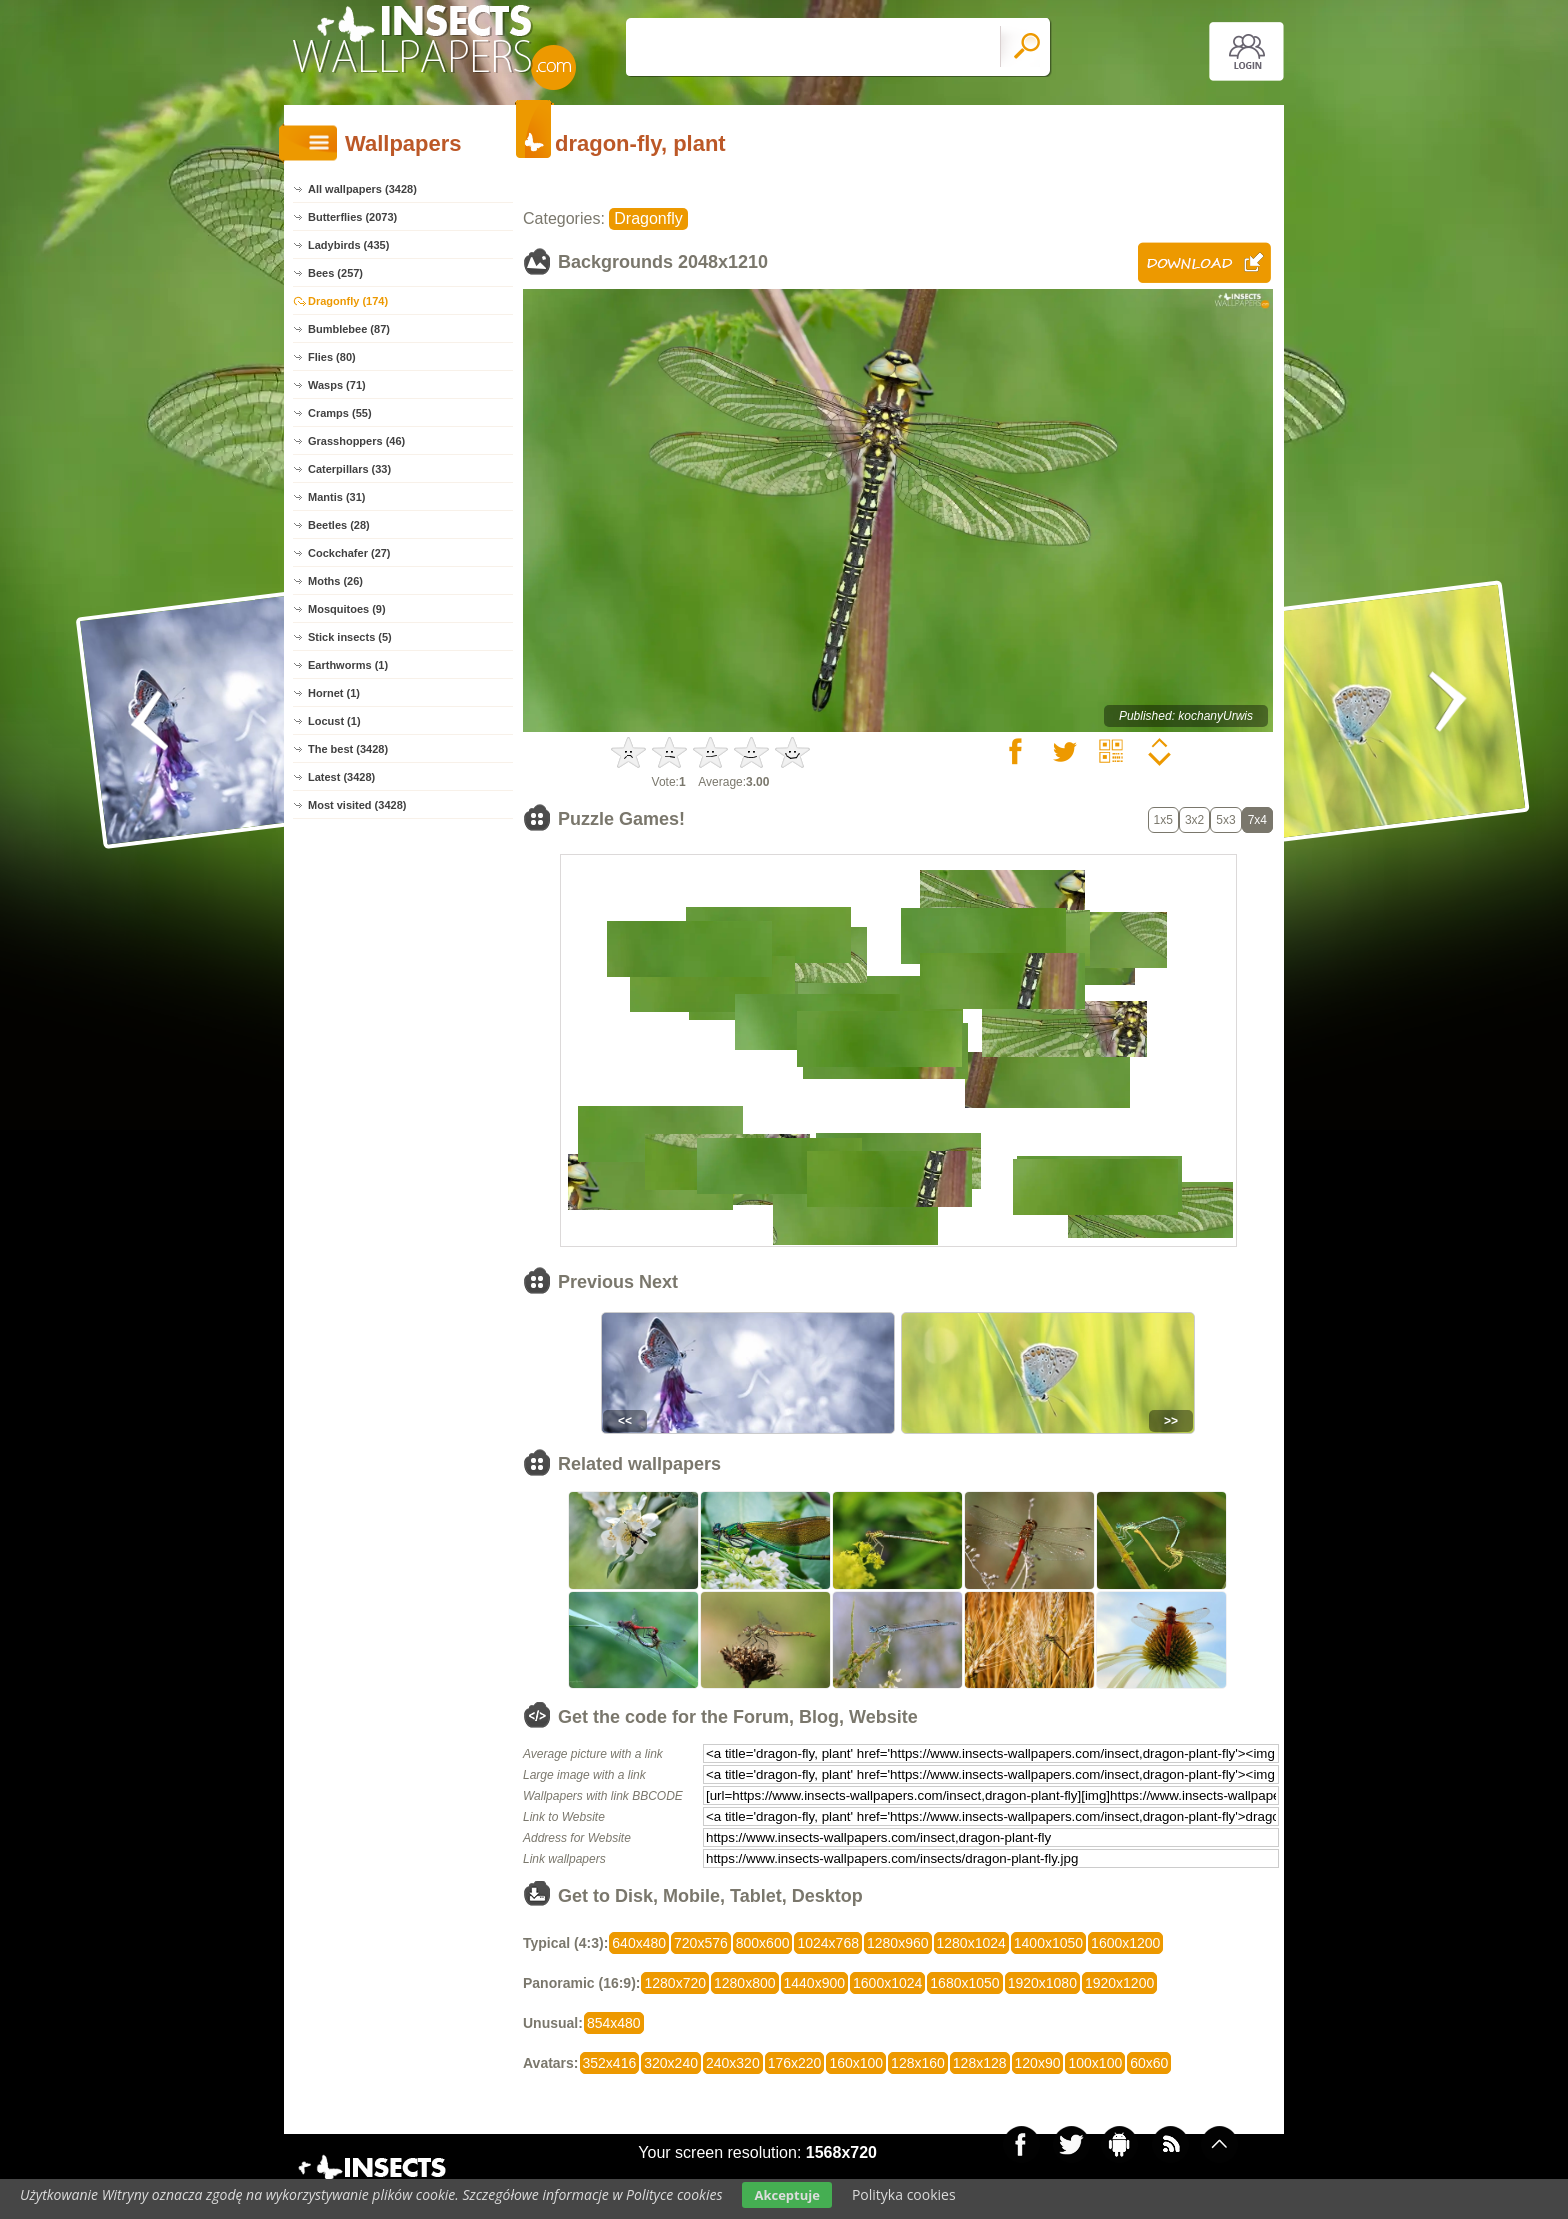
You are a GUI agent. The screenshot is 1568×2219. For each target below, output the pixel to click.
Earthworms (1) (348, 665)
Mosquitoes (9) (347, 609)
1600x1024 (887, 1983)
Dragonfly (648, 218)
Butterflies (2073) (352, 217)
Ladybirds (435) (348, 245)
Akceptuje (786, 2195)
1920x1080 (1042, 1983)
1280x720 (675, 1983)
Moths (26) (335, 581)
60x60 (1149, 2063)
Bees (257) (335, 273)
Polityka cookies (904, 2194)
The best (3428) (348, 749)
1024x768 (828, 1943)
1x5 (1163, 820)
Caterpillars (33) (349, 469)
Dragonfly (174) (348, 301)
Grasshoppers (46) (356, 441)
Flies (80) (332, 357)
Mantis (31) (336, 497)
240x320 (733, 2063)
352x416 (610, 2063)
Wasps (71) (337, 385)
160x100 (856, 2063)
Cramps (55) (340, 413)
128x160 (918, 2063)
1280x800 (745, 1983)
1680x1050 (964, 1983)
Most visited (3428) (357, 805)
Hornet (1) (334, 693)
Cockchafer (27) (349, 553)
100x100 (1095, 2063)
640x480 (639, 1943)
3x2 (1194, 820)
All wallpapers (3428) (362, 189)
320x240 (671, 2063)
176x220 (795, 2063)
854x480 (614, 2023)
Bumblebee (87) (349, 329)
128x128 (980, 2063)
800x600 (763, 1943)
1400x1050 (1048, 1943)
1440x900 (815, 1983)
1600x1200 (1125, 1943)
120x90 (1038, 2063)
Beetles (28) (339, 525)
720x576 (701, 1943)
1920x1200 (1119, 1983)
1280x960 (898, 1943)
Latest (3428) (341, 777)
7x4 (1257, 820)
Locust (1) (334, 721)
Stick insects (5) (350, 637)
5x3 (1225, 820)
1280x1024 (971, 1943)
